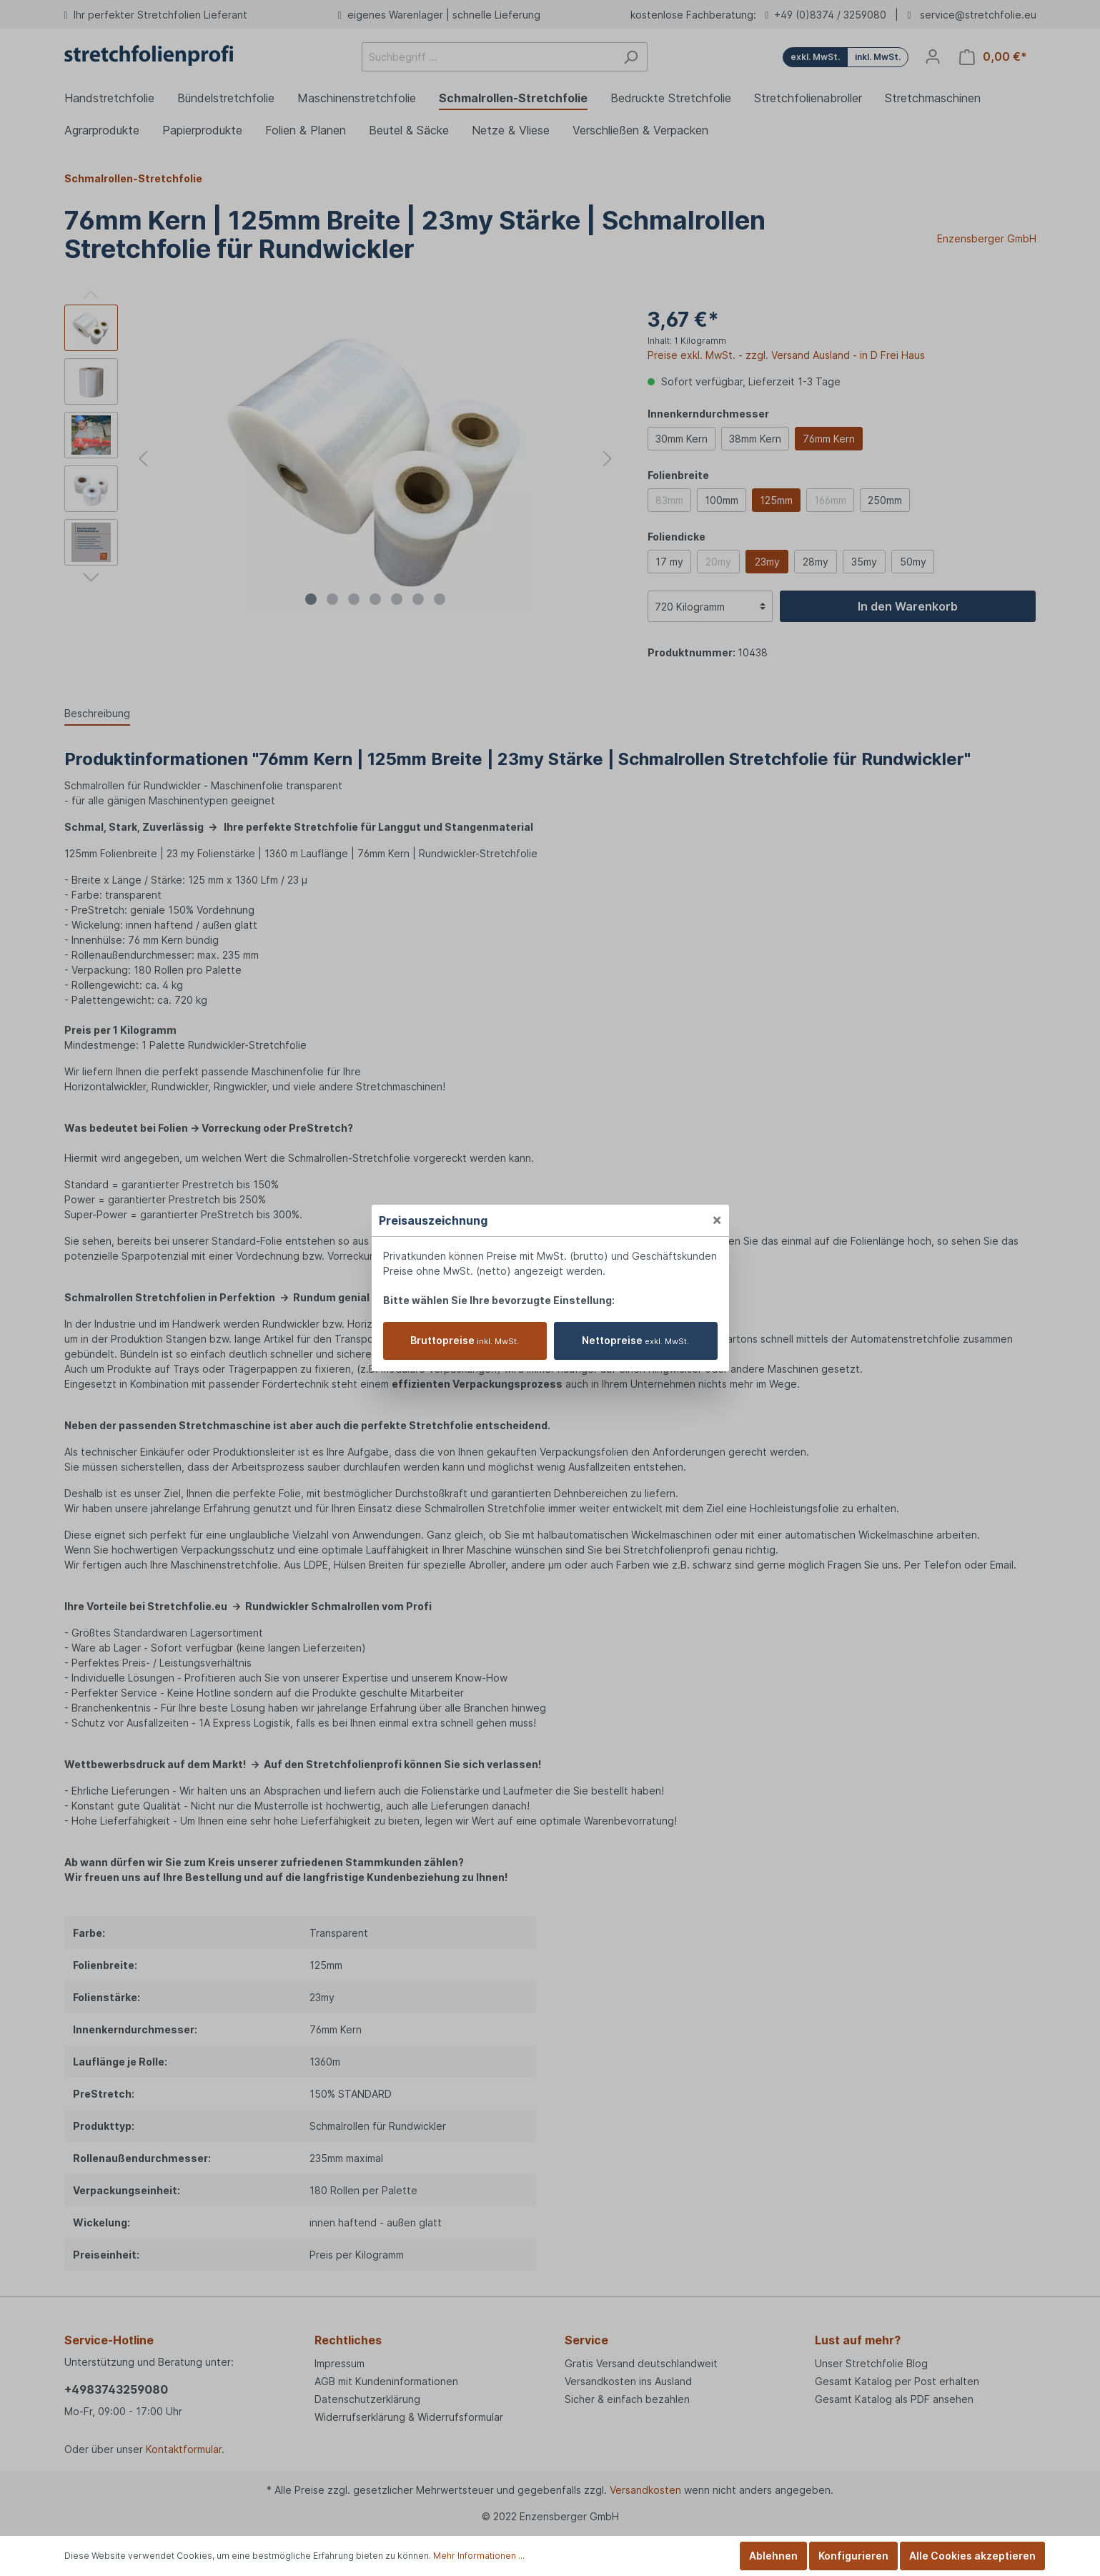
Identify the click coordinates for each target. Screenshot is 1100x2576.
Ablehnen (773, 2556)
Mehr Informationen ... (479, 2555)
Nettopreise (635, 1340)
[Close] (717, 1219)
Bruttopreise (464, 1340)
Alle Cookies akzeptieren (972, 2556)
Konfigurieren (853, 2556)
